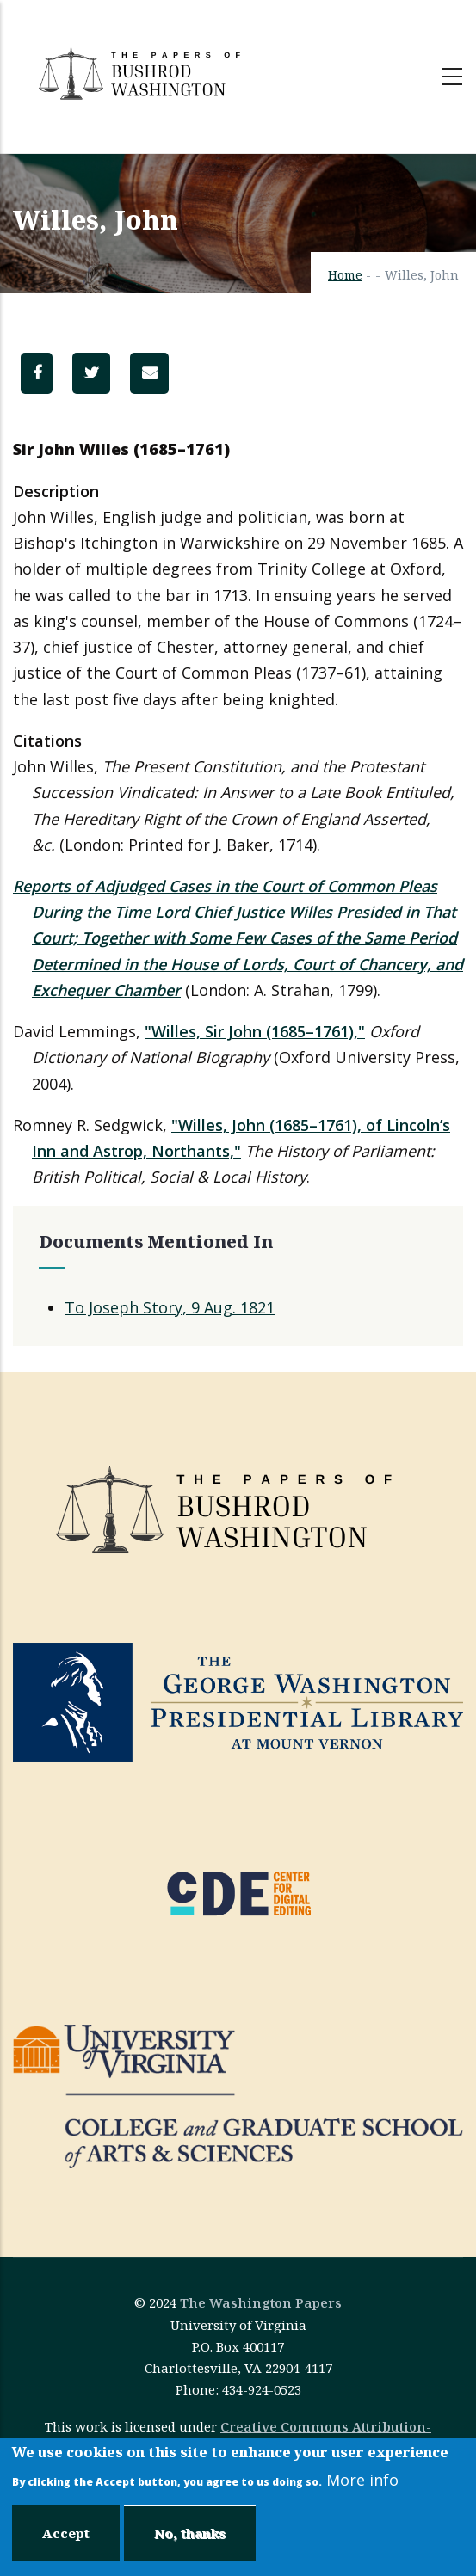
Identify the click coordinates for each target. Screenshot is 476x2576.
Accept (66, 2533)
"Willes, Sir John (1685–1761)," (255, 1031)
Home (345, 275)
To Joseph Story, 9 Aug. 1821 (170, 1307)
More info (362, 2479)
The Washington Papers (261, 2302)
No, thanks (190, 2533)
